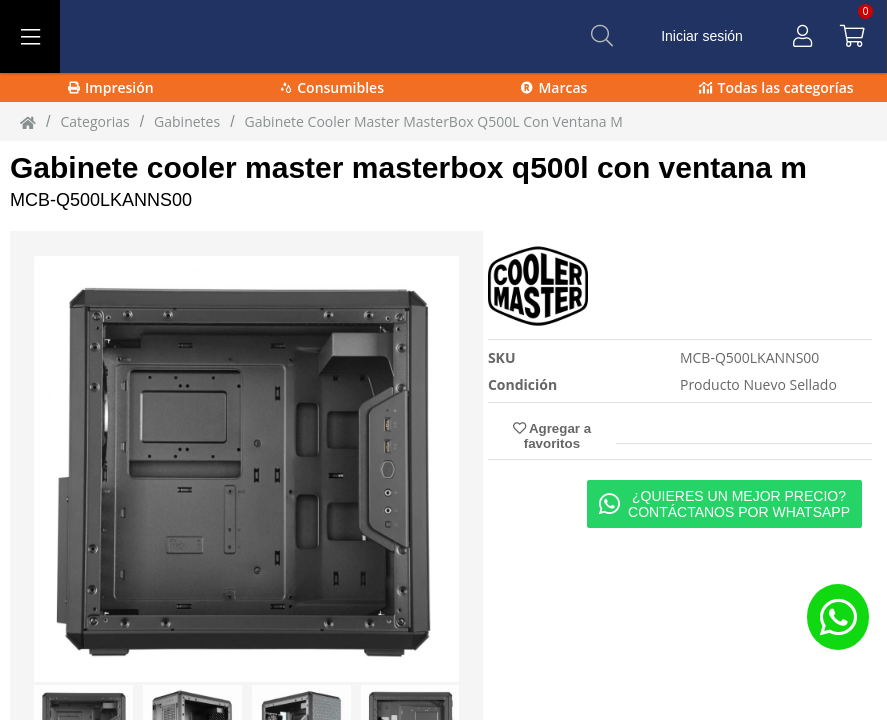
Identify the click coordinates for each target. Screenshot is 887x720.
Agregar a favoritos (552, 436)
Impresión (111, 87)
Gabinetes (187, 121)
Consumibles (332, 87)
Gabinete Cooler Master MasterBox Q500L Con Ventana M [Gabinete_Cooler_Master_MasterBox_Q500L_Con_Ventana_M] (434, 121)
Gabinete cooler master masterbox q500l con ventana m (408, 167)
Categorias (94, 121)
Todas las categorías (776, 87)
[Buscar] (602, 36)
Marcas (554, 87)
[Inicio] (28, 122)
